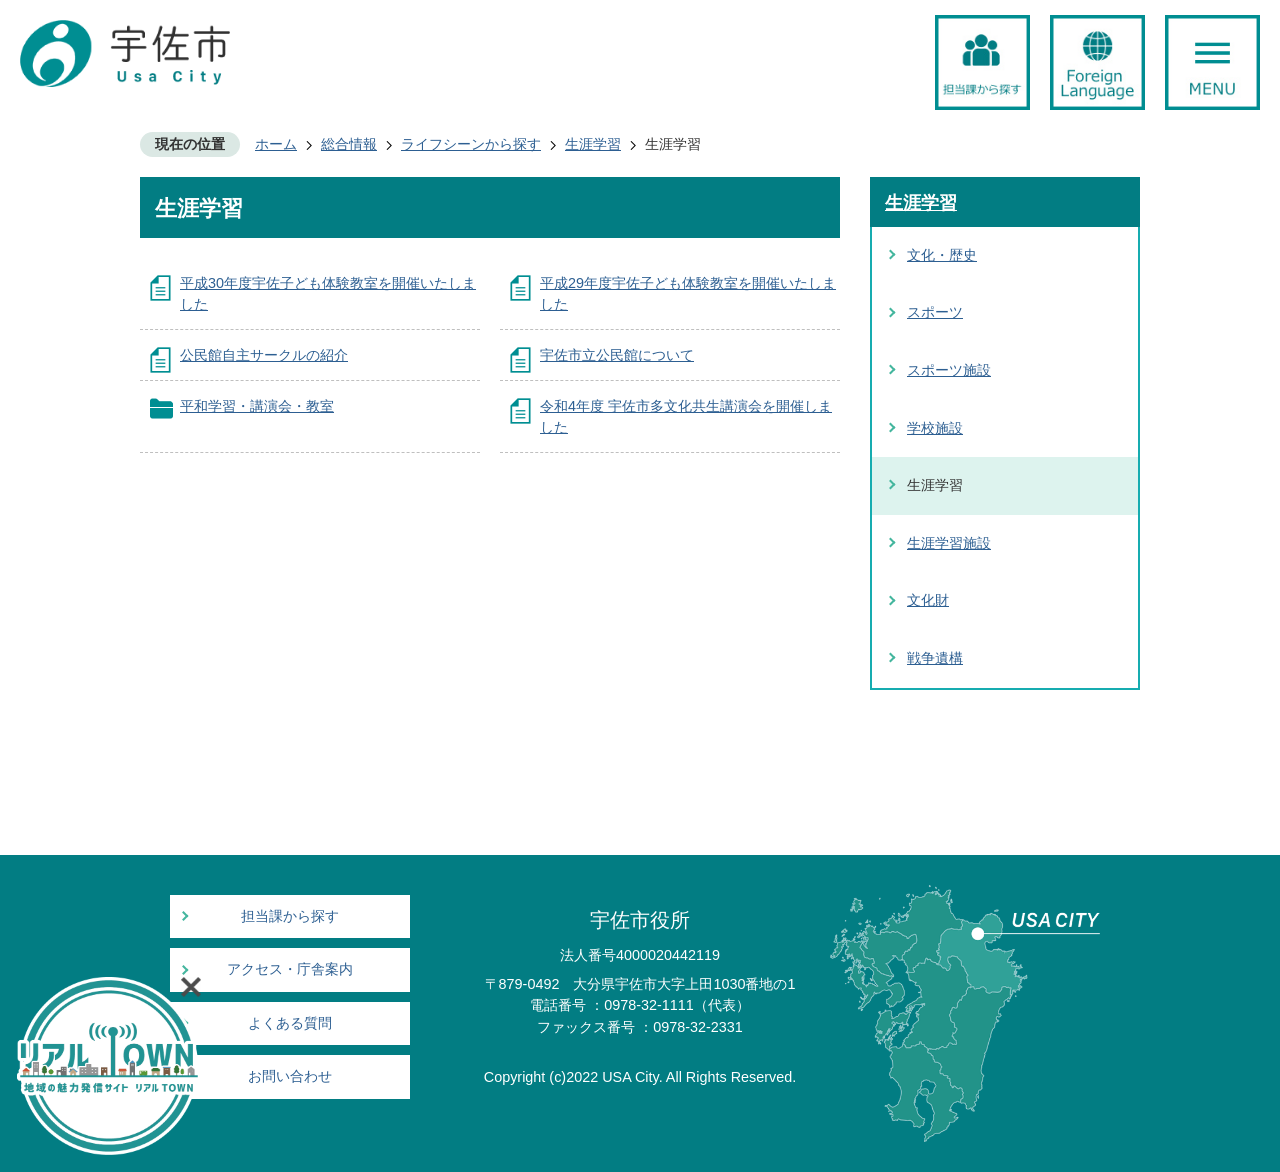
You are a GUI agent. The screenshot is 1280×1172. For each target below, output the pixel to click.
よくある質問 (290, 1023)
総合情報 (349, 144)
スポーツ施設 (949, 370)
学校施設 (935, 428)
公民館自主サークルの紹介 (264, 355)
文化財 (928, 600)
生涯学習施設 (949, 543)
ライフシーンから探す (471, 144)
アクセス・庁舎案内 (290, 969)
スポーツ (935, 312)
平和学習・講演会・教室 (257, 406)
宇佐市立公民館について (617, 355)
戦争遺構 (935, 658)
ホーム (276, 144)
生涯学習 (593, 144)
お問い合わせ (290, 1076)
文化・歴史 (942, 255)
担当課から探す (290, 916)
